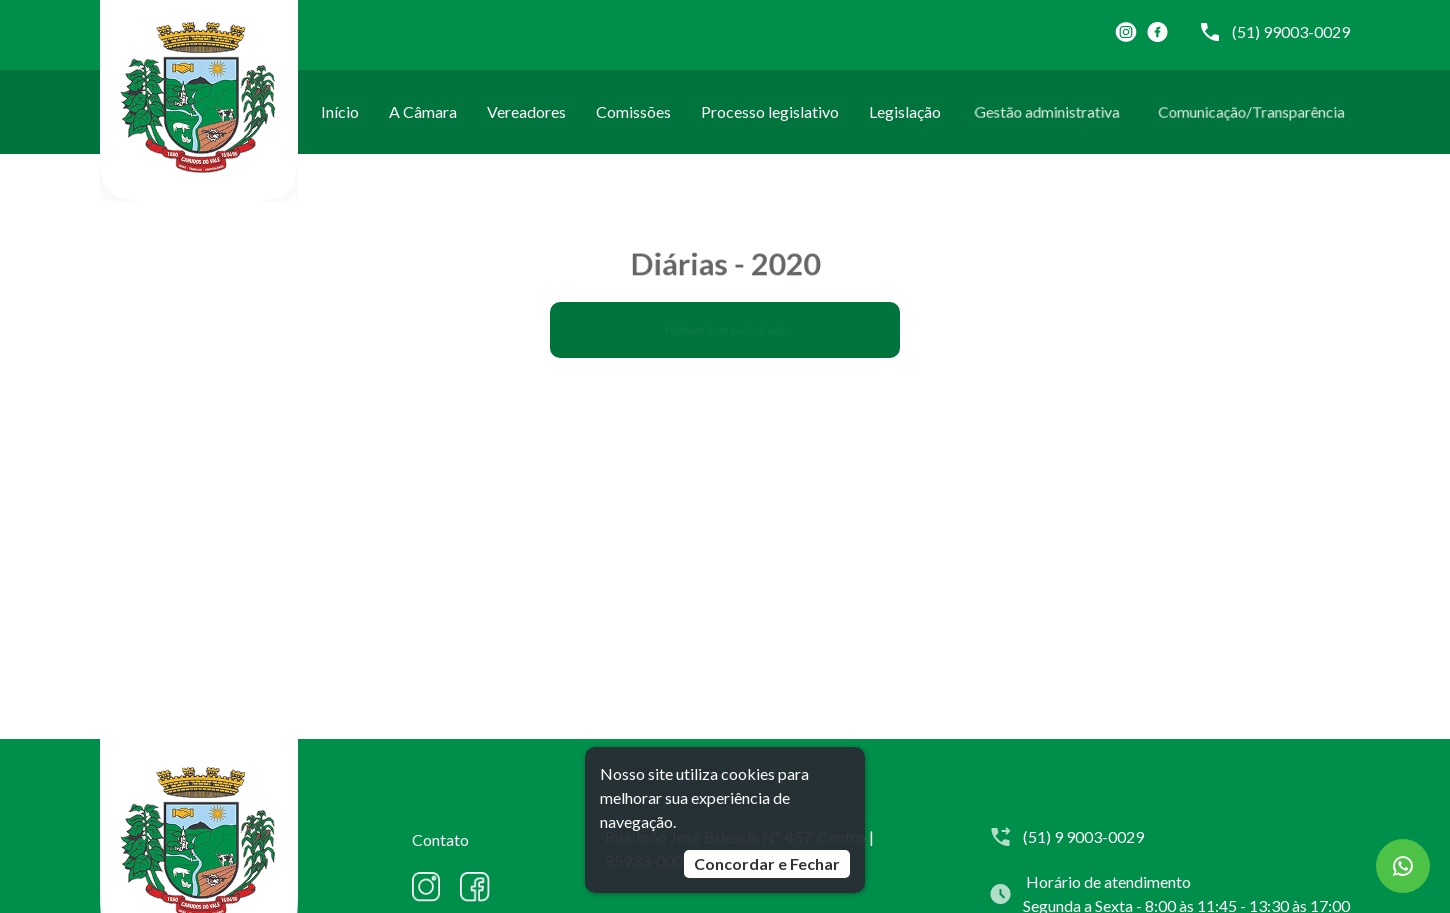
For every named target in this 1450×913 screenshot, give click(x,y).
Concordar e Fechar (767, 863)
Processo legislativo (769, 111)
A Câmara (423, 111)
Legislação (905, 112)
